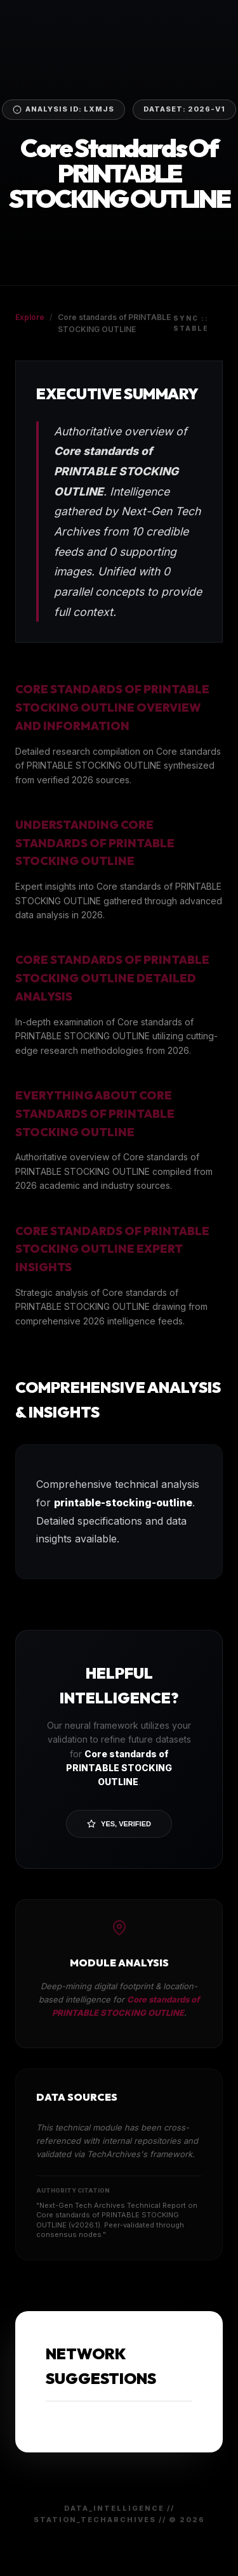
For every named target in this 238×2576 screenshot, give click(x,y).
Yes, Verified (119, 1823)
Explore (29, 317)
